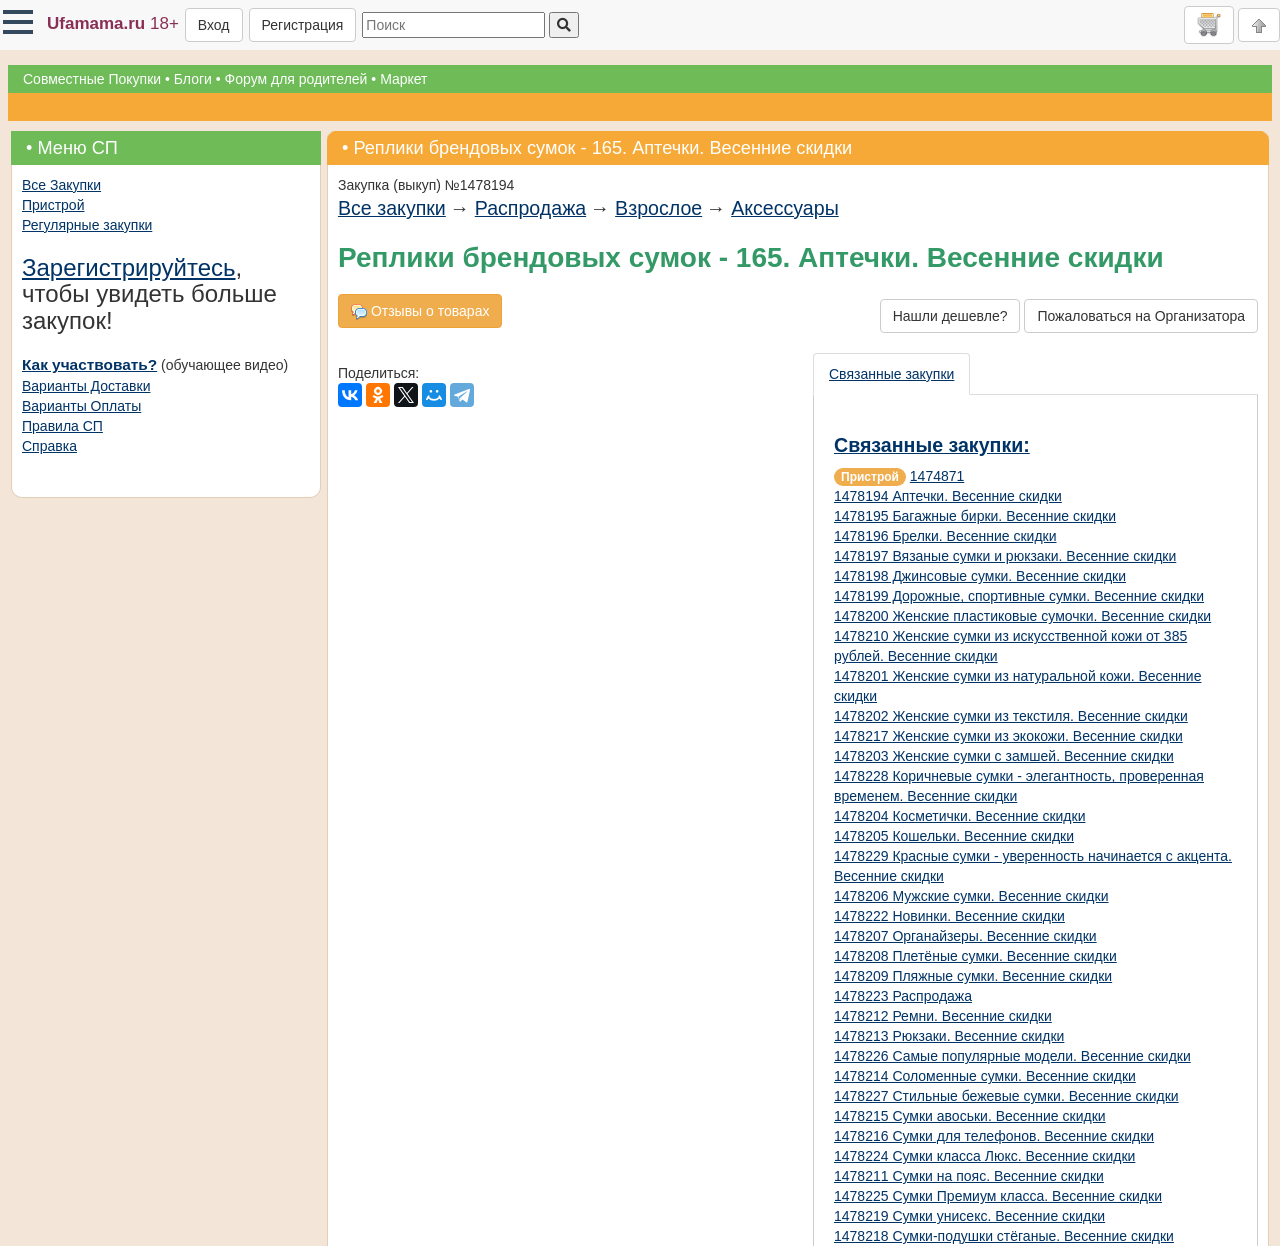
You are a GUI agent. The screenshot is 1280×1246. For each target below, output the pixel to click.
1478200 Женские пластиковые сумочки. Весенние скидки (1022, 616)
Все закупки (392, 208)
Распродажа (530, 208)
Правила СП (62, 426)
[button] (18, 22)
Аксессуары (785, 208)
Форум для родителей (296, 79)
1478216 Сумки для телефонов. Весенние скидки (994, 1136)
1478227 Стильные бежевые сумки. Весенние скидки (1006, 1096)
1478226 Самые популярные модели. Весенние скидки (1012, 1056)
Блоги (193, 79)
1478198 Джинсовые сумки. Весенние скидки (980, 576)
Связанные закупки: (932, 445)
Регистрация (303, 25)
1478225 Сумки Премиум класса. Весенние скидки (998, 1196)
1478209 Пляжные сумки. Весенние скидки (973, 976)
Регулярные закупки (87, 225)
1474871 (937, 476)
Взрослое (658, 208)
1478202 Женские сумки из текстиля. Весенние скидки (1011, 716)
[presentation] (892, 374)
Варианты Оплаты (81, 406)
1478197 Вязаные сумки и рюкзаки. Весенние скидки (1005, 556)
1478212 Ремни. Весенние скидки (943, 1016)
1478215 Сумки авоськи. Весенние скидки (970, 1116)
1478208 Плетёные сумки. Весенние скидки (975, 956)
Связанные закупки (891, 374)
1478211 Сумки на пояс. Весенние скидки (969, 1176)
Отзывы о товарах (420, 311)
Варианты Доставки (86, 386)
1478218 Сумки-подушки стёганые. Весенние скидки (1004, 1236)
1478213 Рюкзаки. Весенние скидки (949, 1036)
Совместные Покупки (92, 79)
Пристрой (53, 205)
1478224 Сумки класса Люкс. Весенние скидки (984, 1156)
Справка (49, 446)
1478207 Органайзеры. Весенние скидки (965, 936)
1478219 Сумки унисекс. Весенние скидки (969, 1216)
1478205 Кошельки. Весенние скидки (954, 836)
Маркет (403, 79)
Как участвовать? (89, 364)
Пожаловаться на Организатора (1141, 316)
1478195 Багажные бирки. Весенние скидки (975, 516)
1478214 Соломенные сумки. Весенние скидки (985, 1076)
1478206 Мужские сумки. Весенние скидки (971, 896)
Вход (214, 25)
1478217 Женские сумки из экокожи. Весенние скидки (1008, 736)
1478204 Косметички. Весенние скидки (959, 816)
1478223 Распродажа (903, 996)
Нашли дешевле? (950, 316)
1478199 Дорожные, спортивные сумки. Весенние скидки (1019, 596)
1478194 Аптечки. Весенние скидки (948, 496)
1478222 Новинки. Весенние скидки (949, 916)
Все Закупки (61, 185)
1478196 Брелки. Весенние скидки (945, 536)
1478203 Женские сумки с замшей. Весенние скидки (1004, 756)
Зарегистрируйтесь (129, 267)
